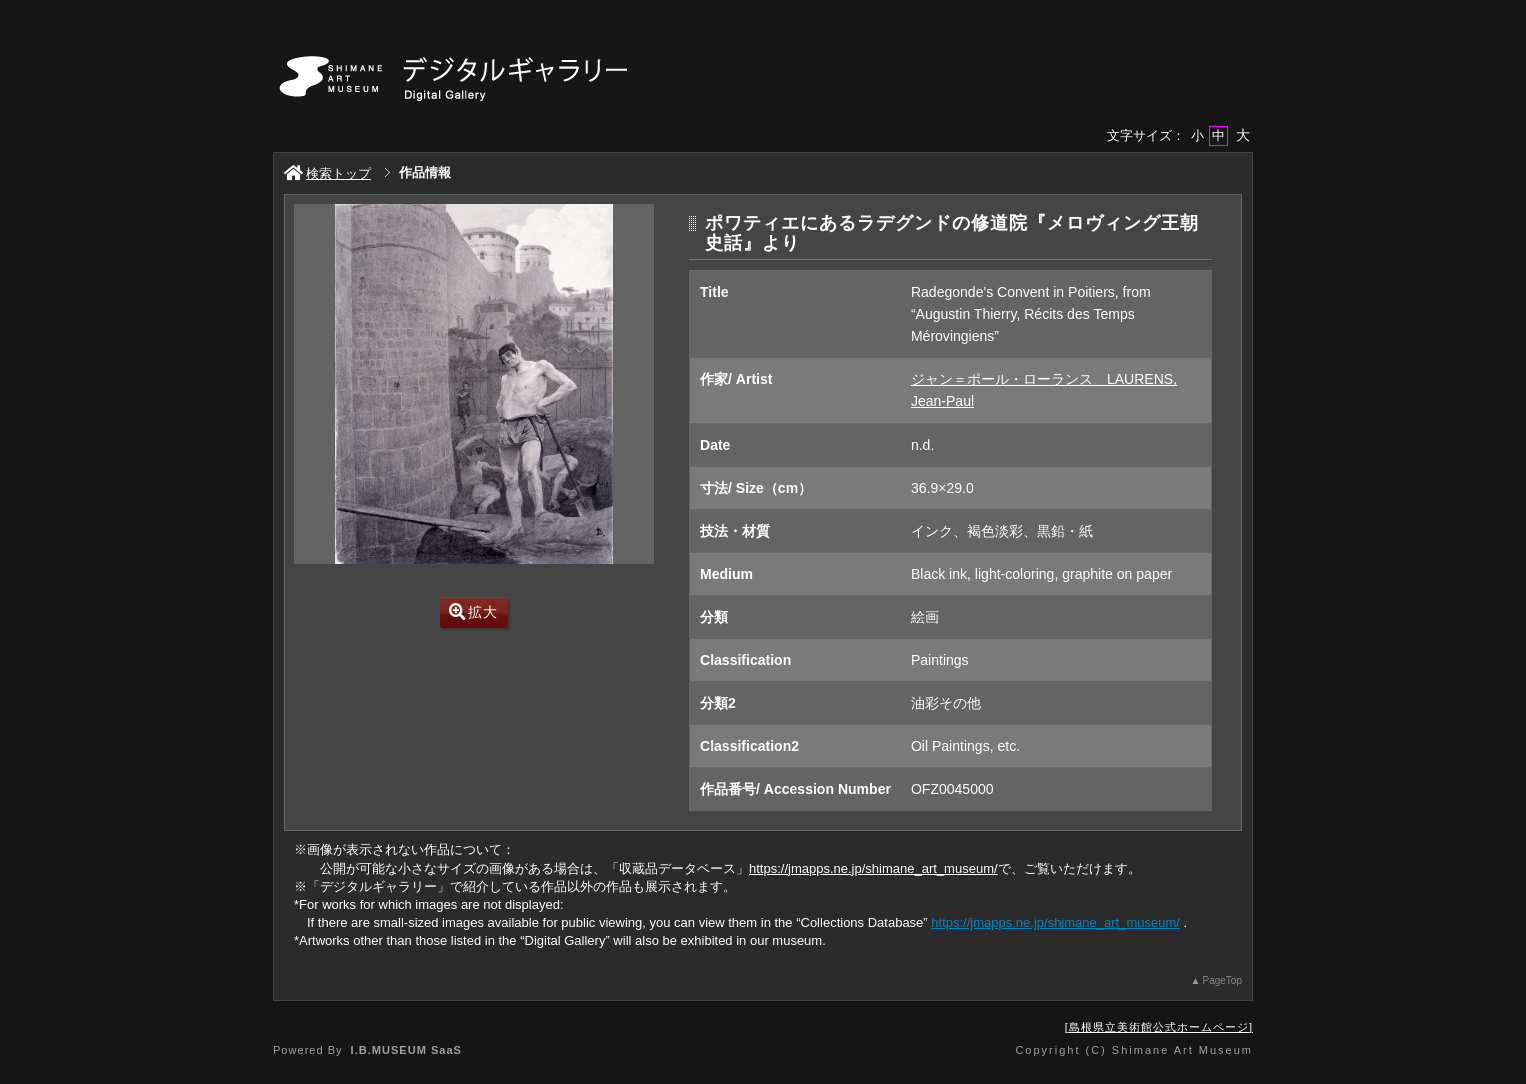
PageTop (1222, 980)
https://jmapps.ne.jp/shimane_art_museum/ (873, 868)
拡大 (473, 612)
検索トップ (327, 173)
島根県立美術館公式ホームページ (1159, 1027)
